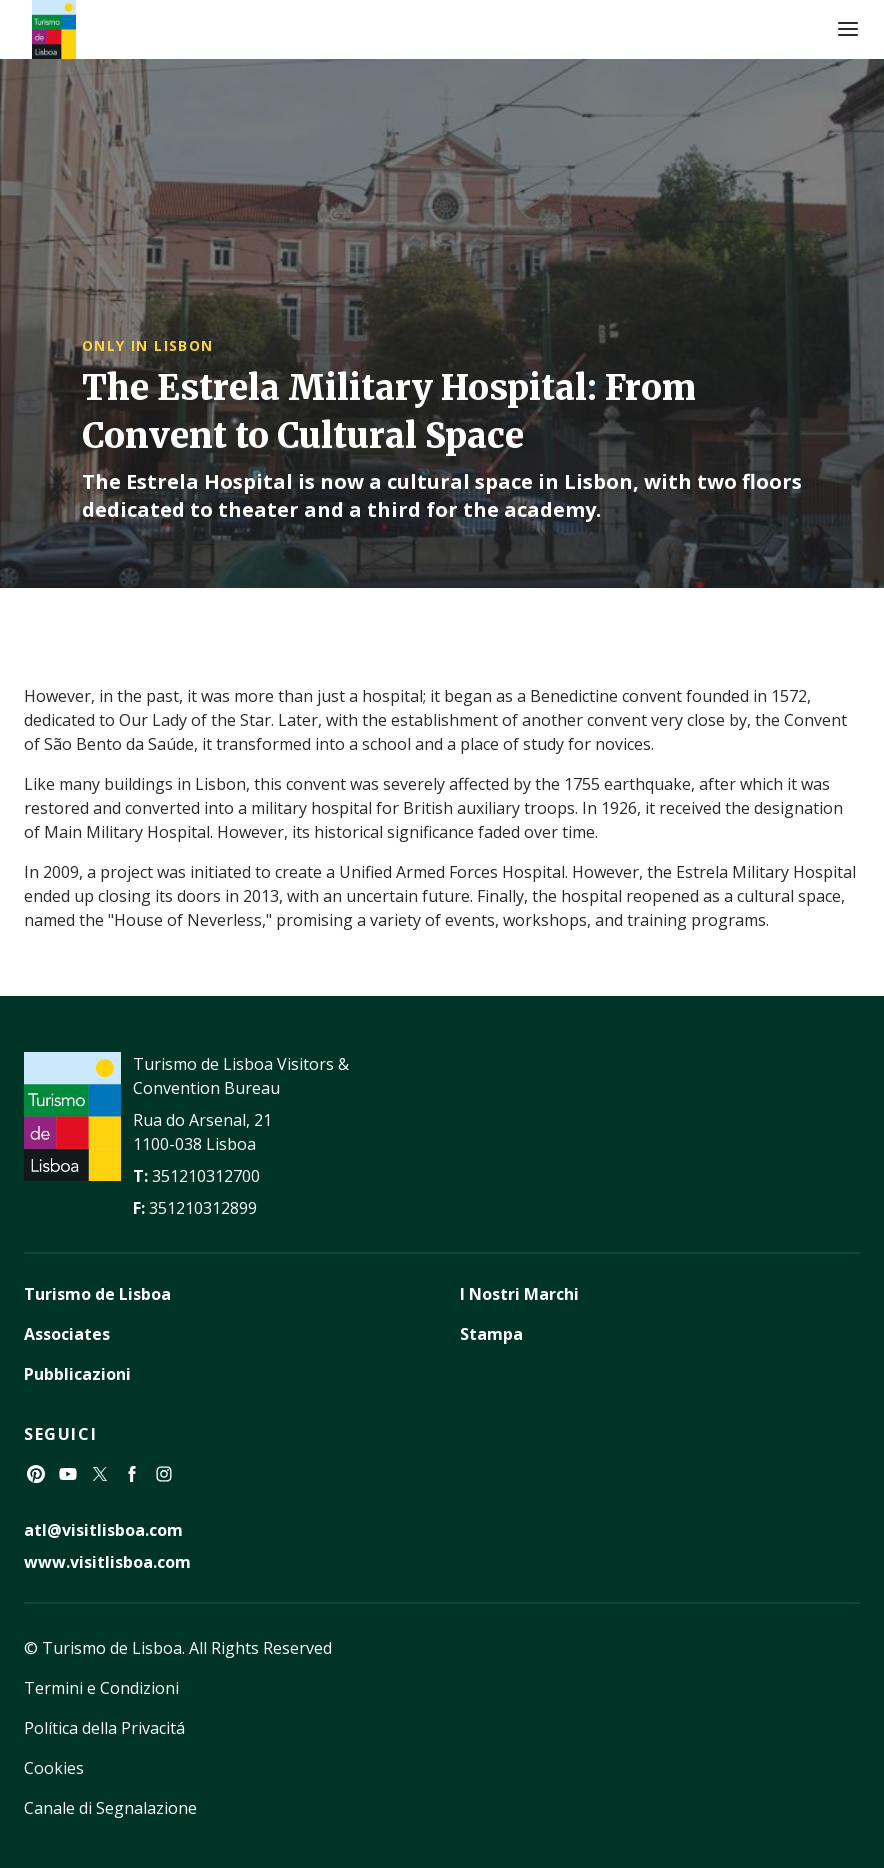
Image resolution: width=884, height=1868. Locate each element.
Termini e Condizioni (101, 1688)
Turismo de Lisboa (97, 1294)
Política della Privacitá (104, 1728)
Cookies (54, 1768)
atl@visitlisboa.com (103, 1530)
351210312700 (206, 1176)
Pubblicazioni (77, 1374)
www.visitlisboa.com (107, 1562)
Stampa (491, 1334)
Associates (67, 1334)
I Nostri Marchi (519, 1294)
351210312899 (203, 1208)
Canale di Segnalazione (110, 1808)
